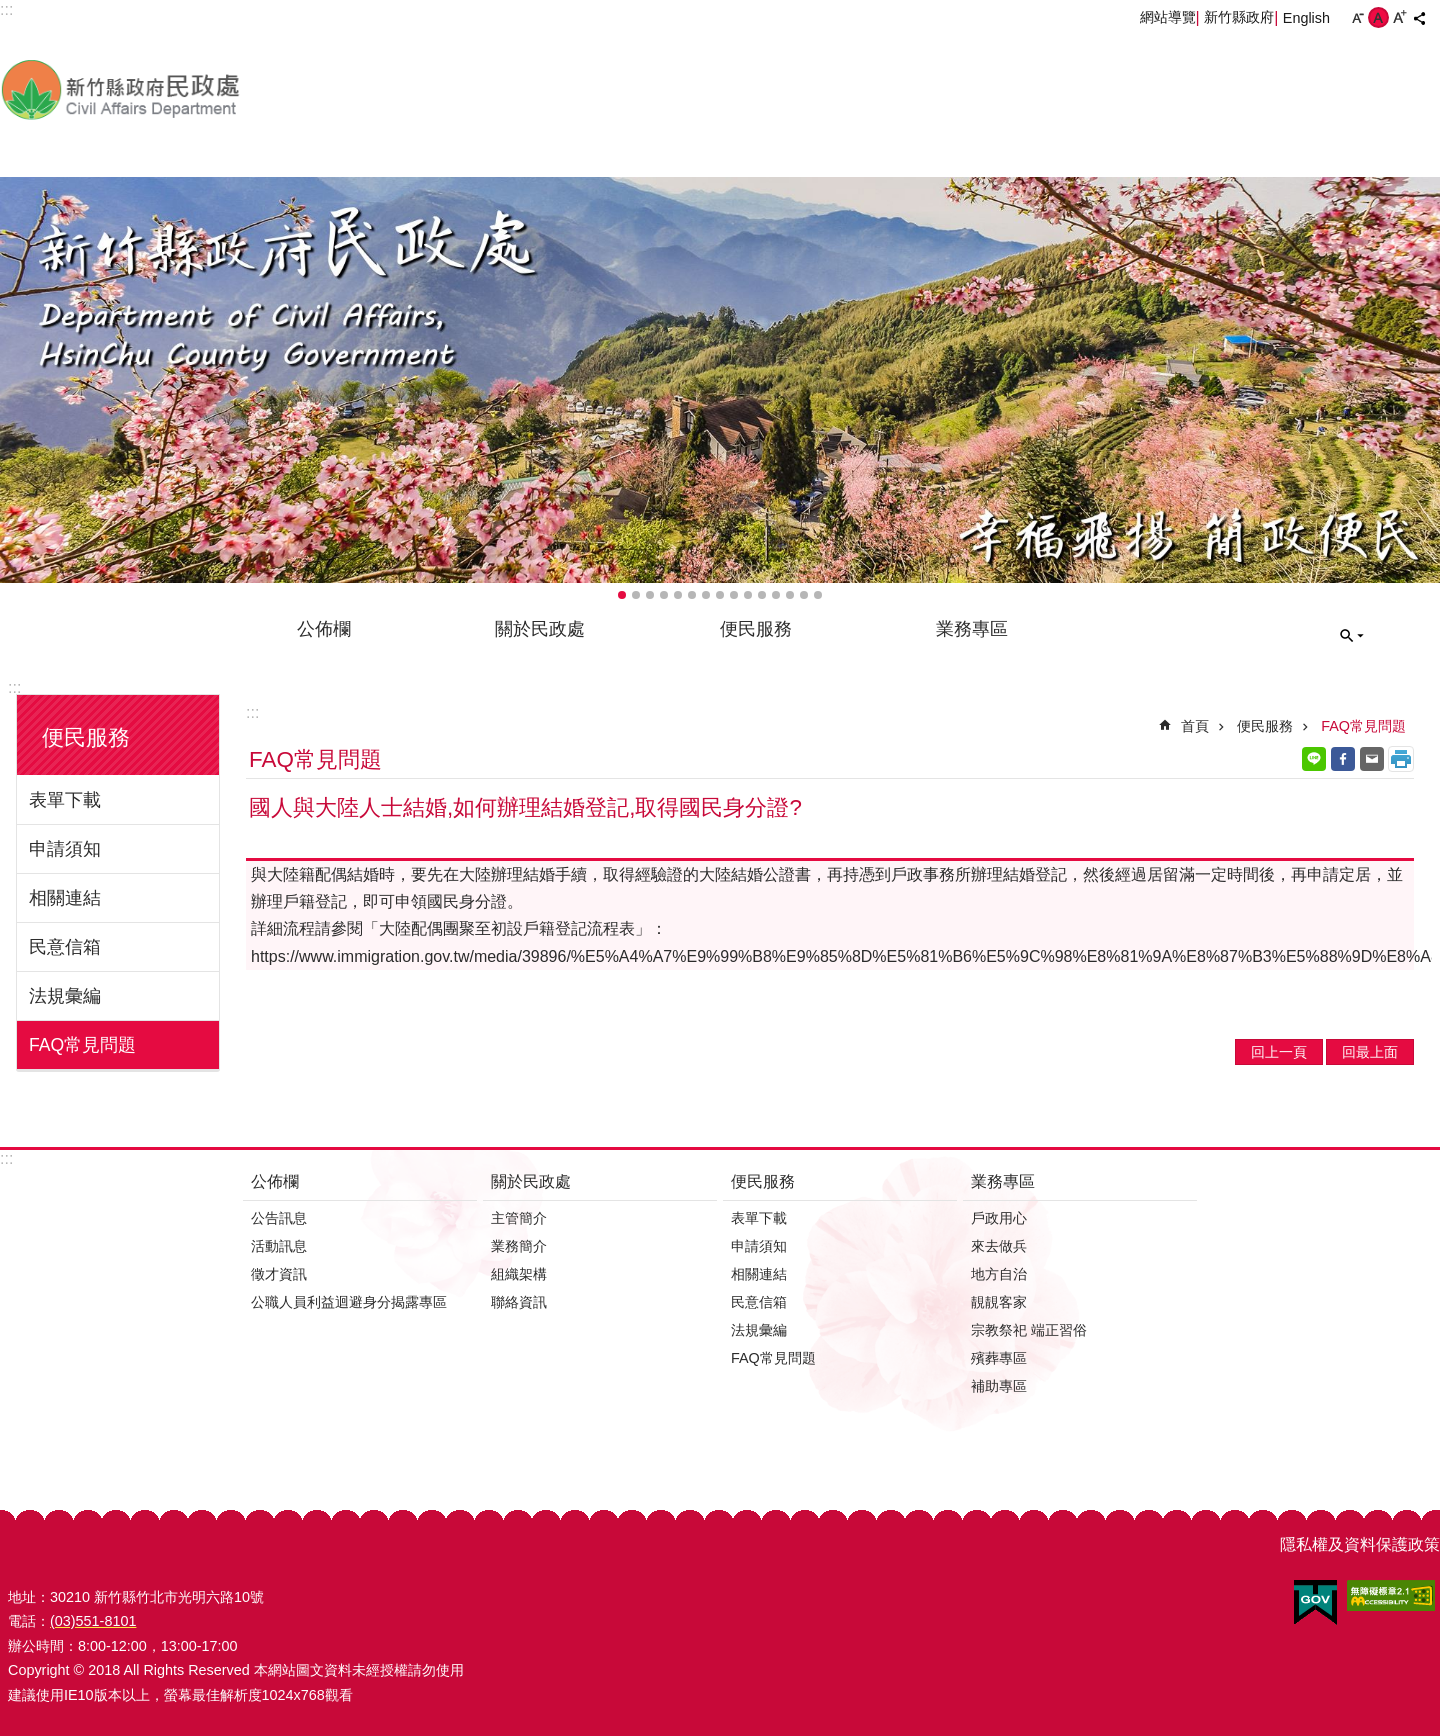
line (1314, 759)
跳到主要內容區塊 (10, 10)
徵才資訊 (279, 1274)
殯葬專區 (999, 1358)
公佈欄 (324, 629)
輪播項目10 (748, 595)
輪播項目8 (720, 595)
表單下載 (65, 800)
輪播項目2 (636, 595)
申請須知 (65, 849)
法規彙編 (65, 996)
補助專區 (999, 1386)
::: (14, 687)
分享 (1419, 18)
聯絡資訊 (519, 1302)
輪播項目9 (734, 595)
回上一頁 (1279, 1052)
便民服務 (756, 629)
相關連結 (65, 898)
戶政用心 (999, 1218)
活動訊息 (279, 1246)
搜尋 (1352, 636)
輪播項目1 (622, 595)
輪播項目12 (776, 595)
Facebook (1343, 759)
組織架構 (519, 1274)
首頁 (1195, 726)
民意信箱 (65, 947)
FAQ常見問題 (82, 1045)
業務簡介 (519, 1246)
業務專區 (972, 629)
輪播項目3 (650, 595)
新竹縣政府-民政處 (225, 89)
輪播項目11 (762, 595)
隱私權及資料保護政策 (1360, 1544)
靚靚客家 (999, 1302)
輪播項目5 (678, 595)
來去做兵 (999, 1246)
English (1306, 18)
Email (1372, 759)
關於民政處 (540, 629)
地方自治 (999, 1274)
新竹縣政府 (1239, 17)
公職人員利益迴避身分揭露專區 (349, 1302)
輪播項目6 (692, 595)
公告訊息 (279, 1218)
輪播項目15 (818, 595)
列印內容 (1401, 759)
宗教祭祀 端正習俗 (1029, 1330)
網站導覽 (1168, 17)
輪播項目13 (790, 595)
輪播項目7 (706, 595)
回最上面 (1370, 1052)
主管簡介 (519, 1218)
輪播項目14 (804, 595)
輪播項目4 (664, 595)
